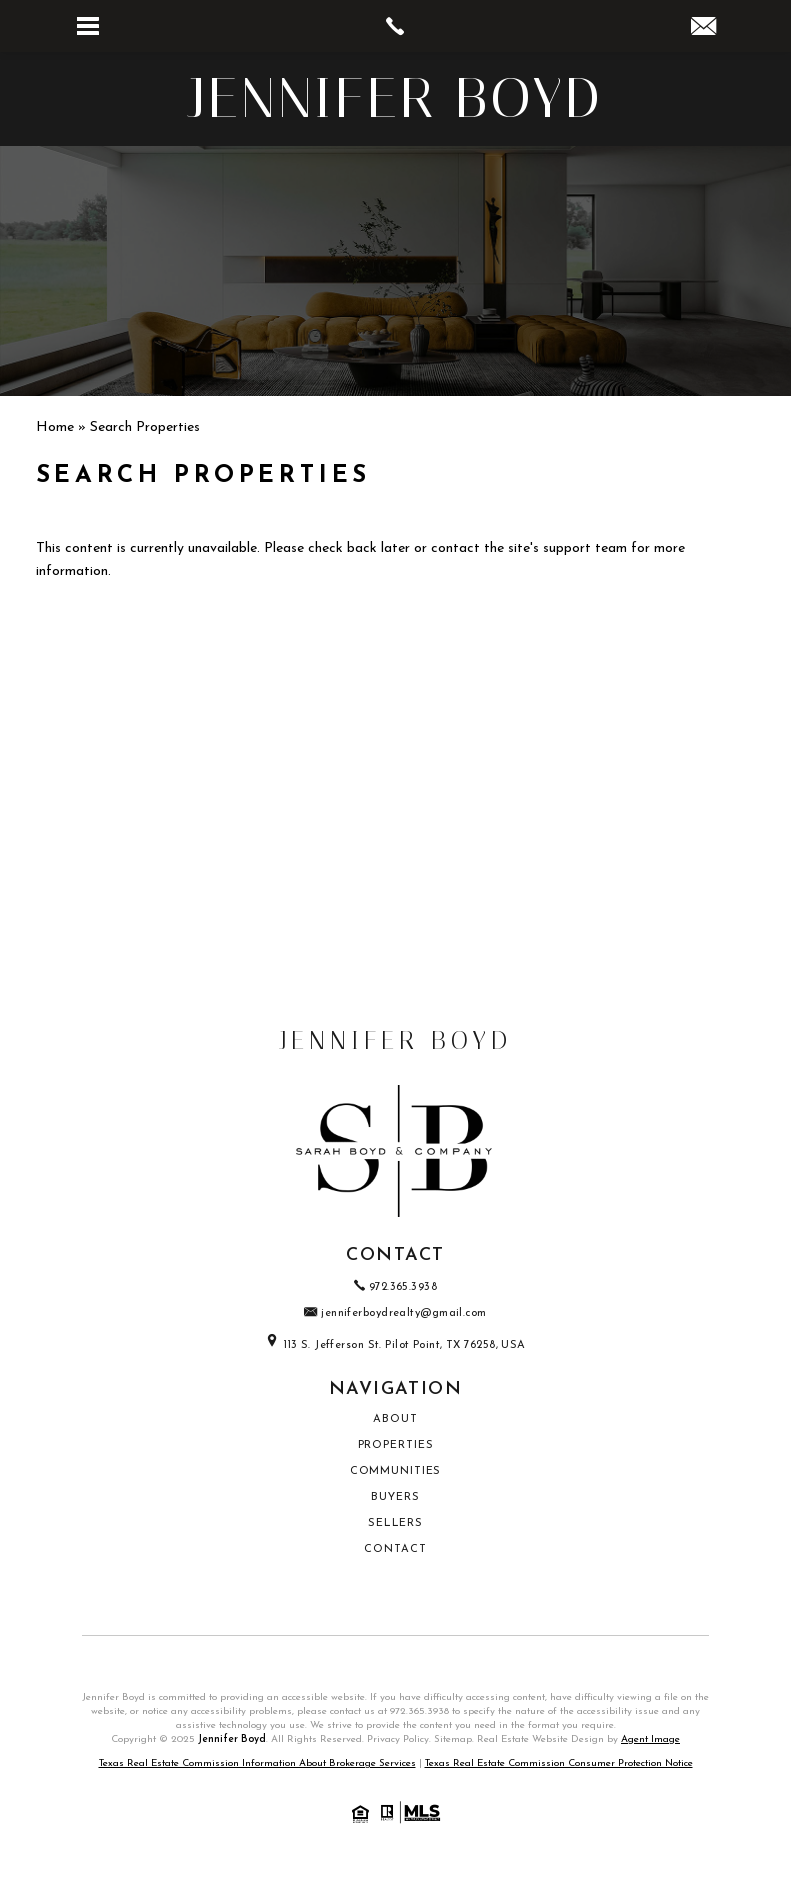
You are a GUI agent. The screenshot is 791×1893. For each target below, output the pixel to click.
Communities (396, 1471)
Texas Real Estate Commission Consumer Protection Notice (559, 1763)
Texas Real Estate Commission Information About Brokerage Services (257, 1763)
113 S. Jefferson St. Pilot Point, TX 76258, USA (395, 1345)
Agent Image (650, 1739)
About (395, 1419)
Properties (396, 1445)
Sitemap (453, 1739)
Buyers (395, 1497)
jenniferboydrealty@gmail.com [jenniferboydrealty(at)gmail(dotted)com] (395, 1313)
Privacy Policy (398, 1739)
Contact (395, 1549)
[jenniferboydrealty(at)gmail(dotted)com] (703, 29)
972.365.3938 (419, 1711)
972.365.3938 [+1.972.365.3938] (395, 1287)
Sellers (395, 1523)
